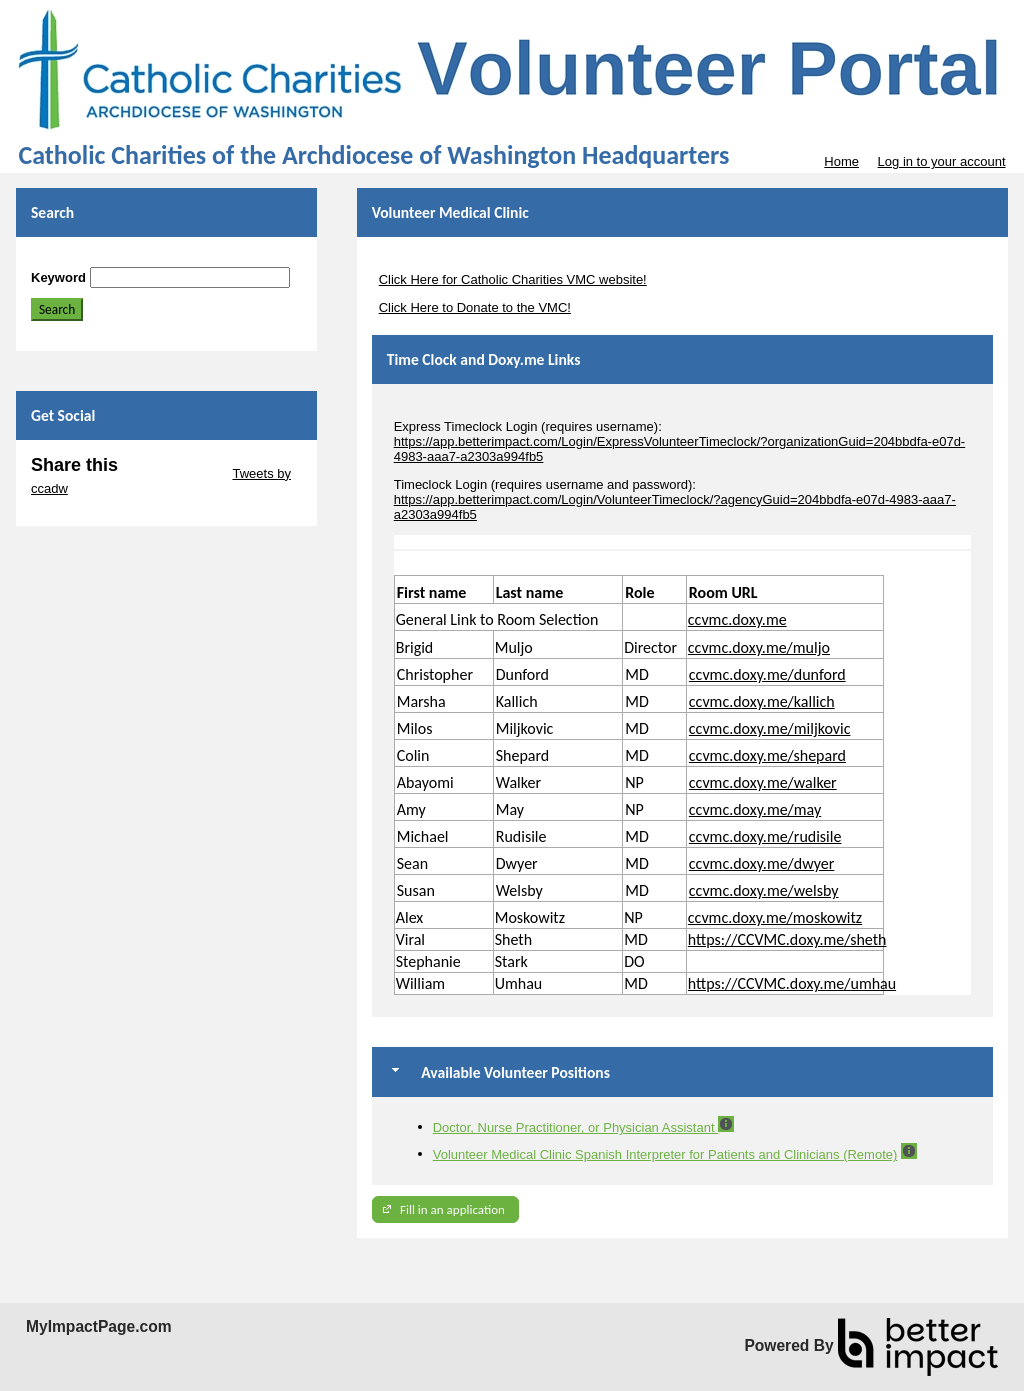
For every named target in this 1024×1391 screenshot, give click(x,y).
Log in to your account (942, 161)
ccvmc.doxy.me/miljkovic (770, 728)
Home (841, 161)
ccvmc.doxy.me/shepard (767, 755)
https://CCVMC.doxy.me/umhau (792, 983)
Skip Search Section (89, 259)
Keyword (58, 277)
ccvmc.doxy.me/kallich (762, 701)
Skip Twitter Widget (173, 473)
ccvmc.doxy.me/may (755, 809)
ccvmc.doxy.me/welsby (764, 890)
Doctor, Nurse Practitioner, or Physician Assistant (575, 1127)
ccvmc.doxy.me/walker (763, 782)
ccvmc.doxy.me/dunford (767, 674)
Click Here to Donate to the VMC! (475, 307)
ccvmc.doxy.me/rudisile (765, 836)
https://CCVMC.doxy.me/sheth (787, 939)
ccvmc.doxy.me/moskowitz (775, 917)
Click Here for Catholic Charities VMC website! (513, 279)
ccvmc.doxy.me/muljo (759, 647)
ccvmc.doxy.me (737, 619)
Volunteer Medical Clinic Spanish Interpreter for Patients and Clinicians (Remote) (665, 1154)
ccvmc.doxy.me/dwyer (761, 863)
